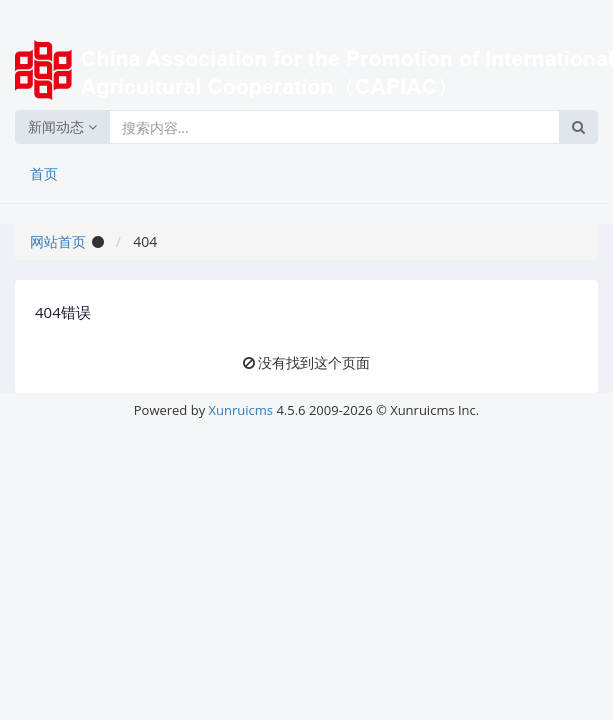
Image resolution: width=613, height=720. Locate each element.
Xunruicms (241, 410)
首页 (44, 173)
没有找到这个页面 (314, 362)
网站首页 (58, 241)
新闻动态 (62, 126)
